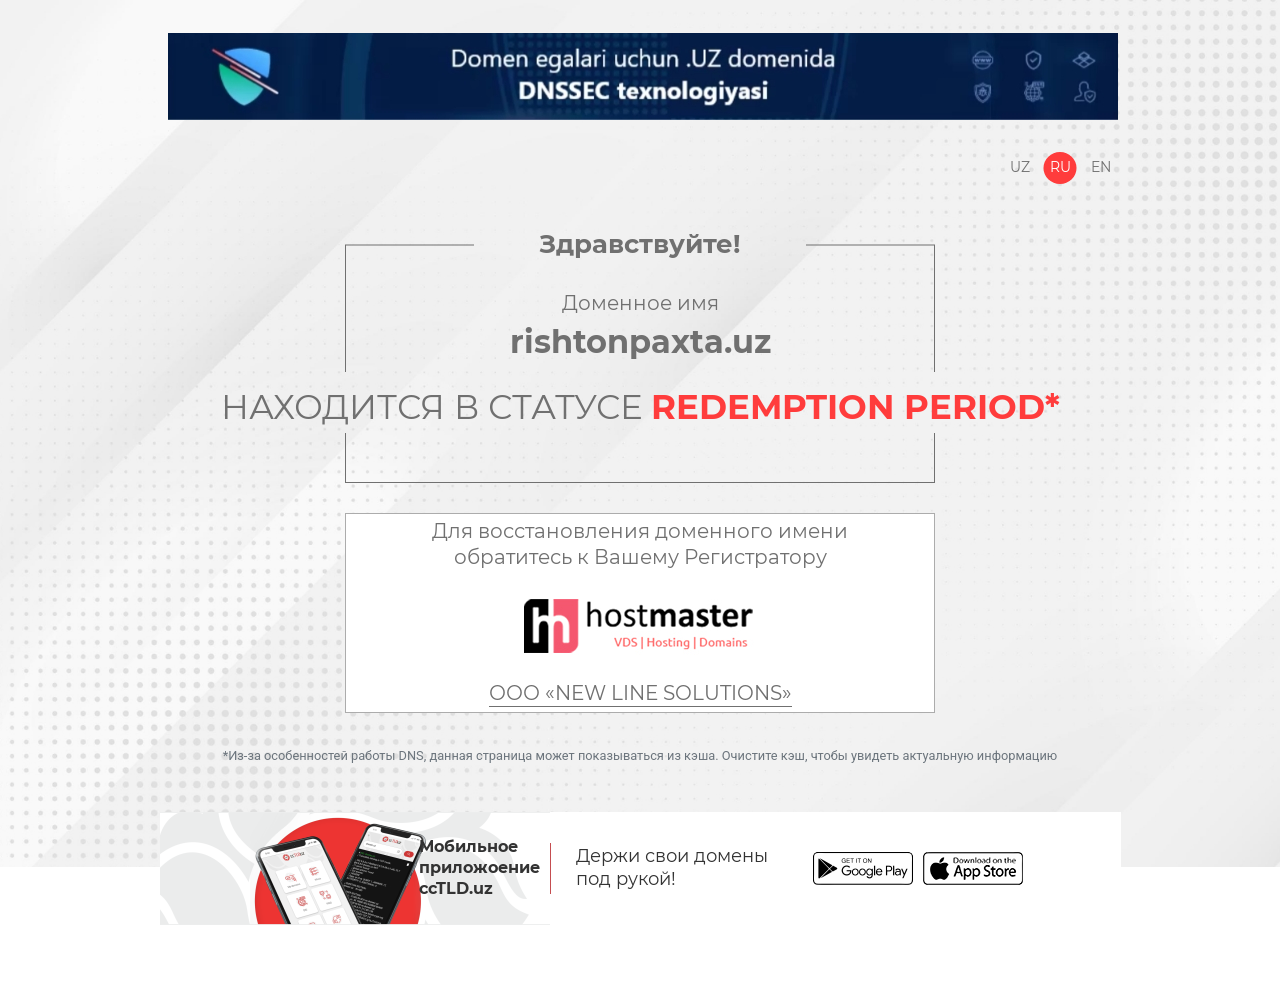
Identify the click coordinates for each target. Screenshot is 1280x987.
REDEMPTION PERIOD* (855, 407)
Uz (1020, 167)
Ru (1060, 167)
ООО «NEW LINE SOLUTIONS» (640, 693)
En (1101, 167)
